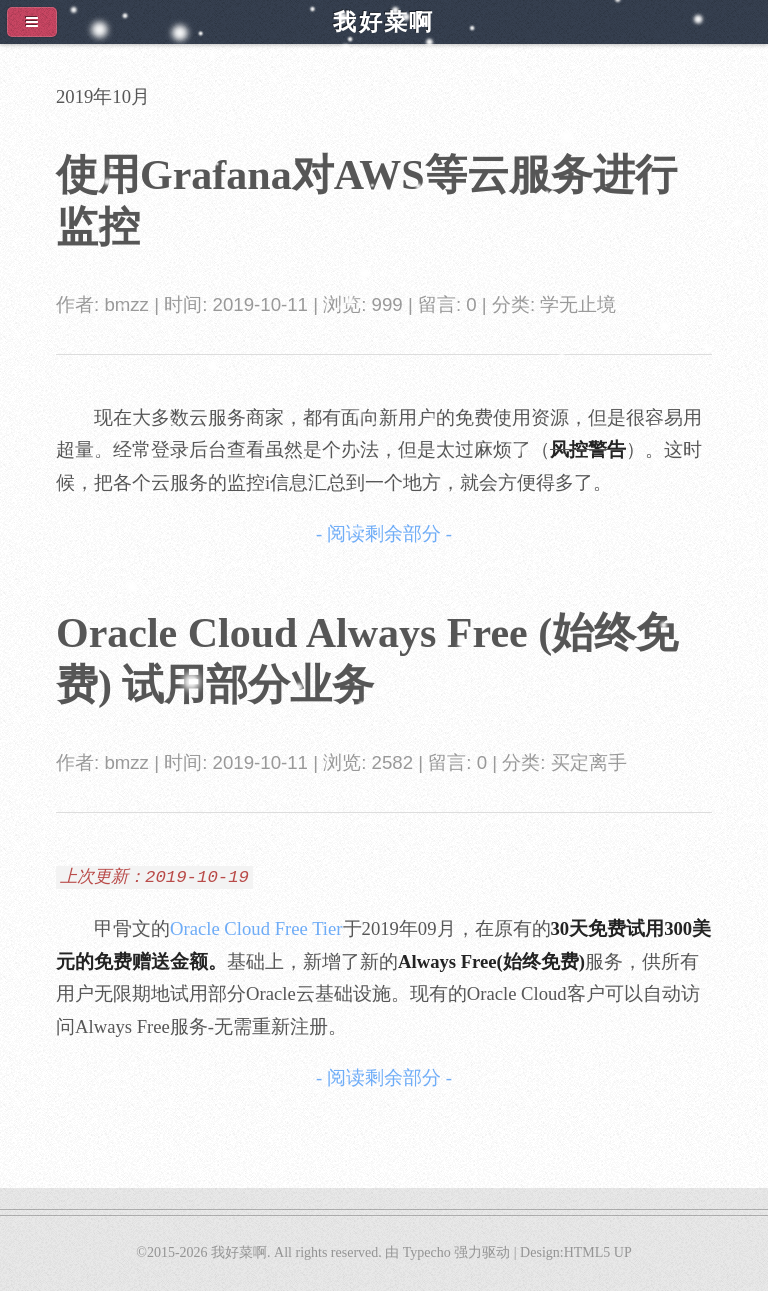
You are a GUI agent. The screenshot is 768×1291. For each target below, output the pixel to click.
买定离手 (589, 762)
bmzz (126, 304)
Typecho (427, 1252)
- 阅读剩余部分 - (384, 533)
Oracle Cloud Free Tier (256, 928)
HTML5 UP (598, 1252)
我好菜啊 (239, 1252)
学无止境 (578, 304)
